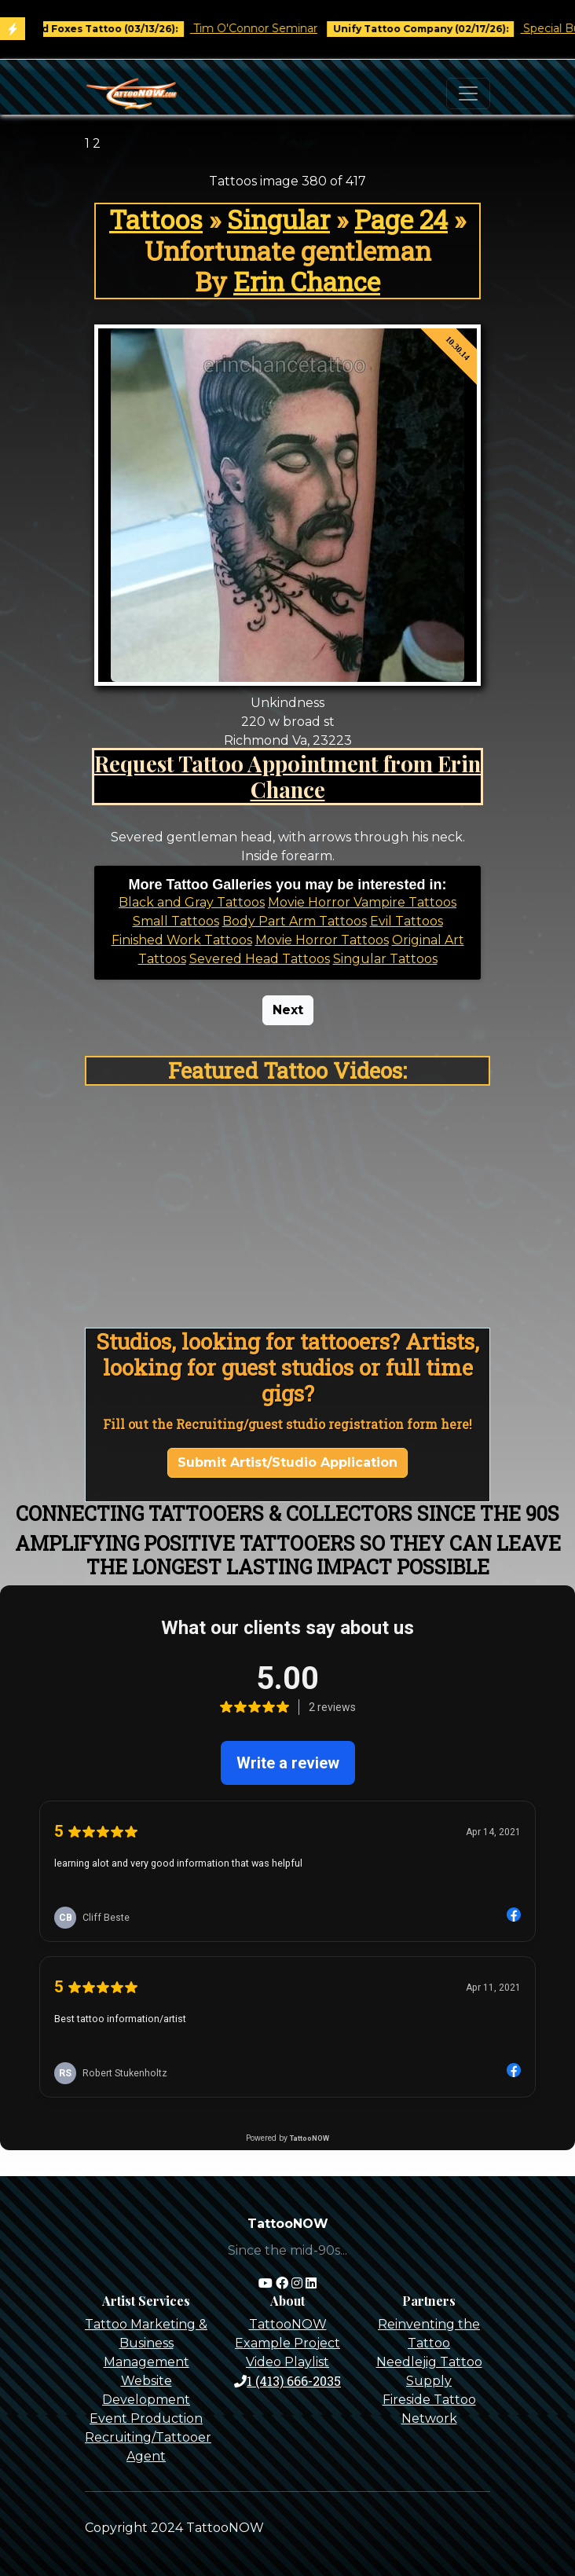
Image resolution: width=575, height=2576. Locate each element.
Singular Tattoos (385, 958)
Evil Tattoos (406, 921)
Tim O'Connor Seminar (265, 28)
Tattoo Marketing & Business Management (146, 2343)
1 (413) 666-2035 (287, 2381)
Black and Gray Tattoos (192, 902)
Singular (278, 219)
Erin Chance (306, 281)
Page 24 (401, 219)
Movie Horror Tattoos (322, 940)
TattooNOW (288, 2324)
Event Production (146, 2418)
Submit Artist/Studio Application (287, 1462)
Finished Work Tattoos (182, 940)
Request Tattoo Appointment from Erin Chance (287, 776)
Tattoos (156, 219)
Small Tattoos (176, 921)
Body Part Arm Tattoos (294, 921)
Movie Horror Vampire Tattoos (362, 902)
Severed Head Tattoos (259, 958)
